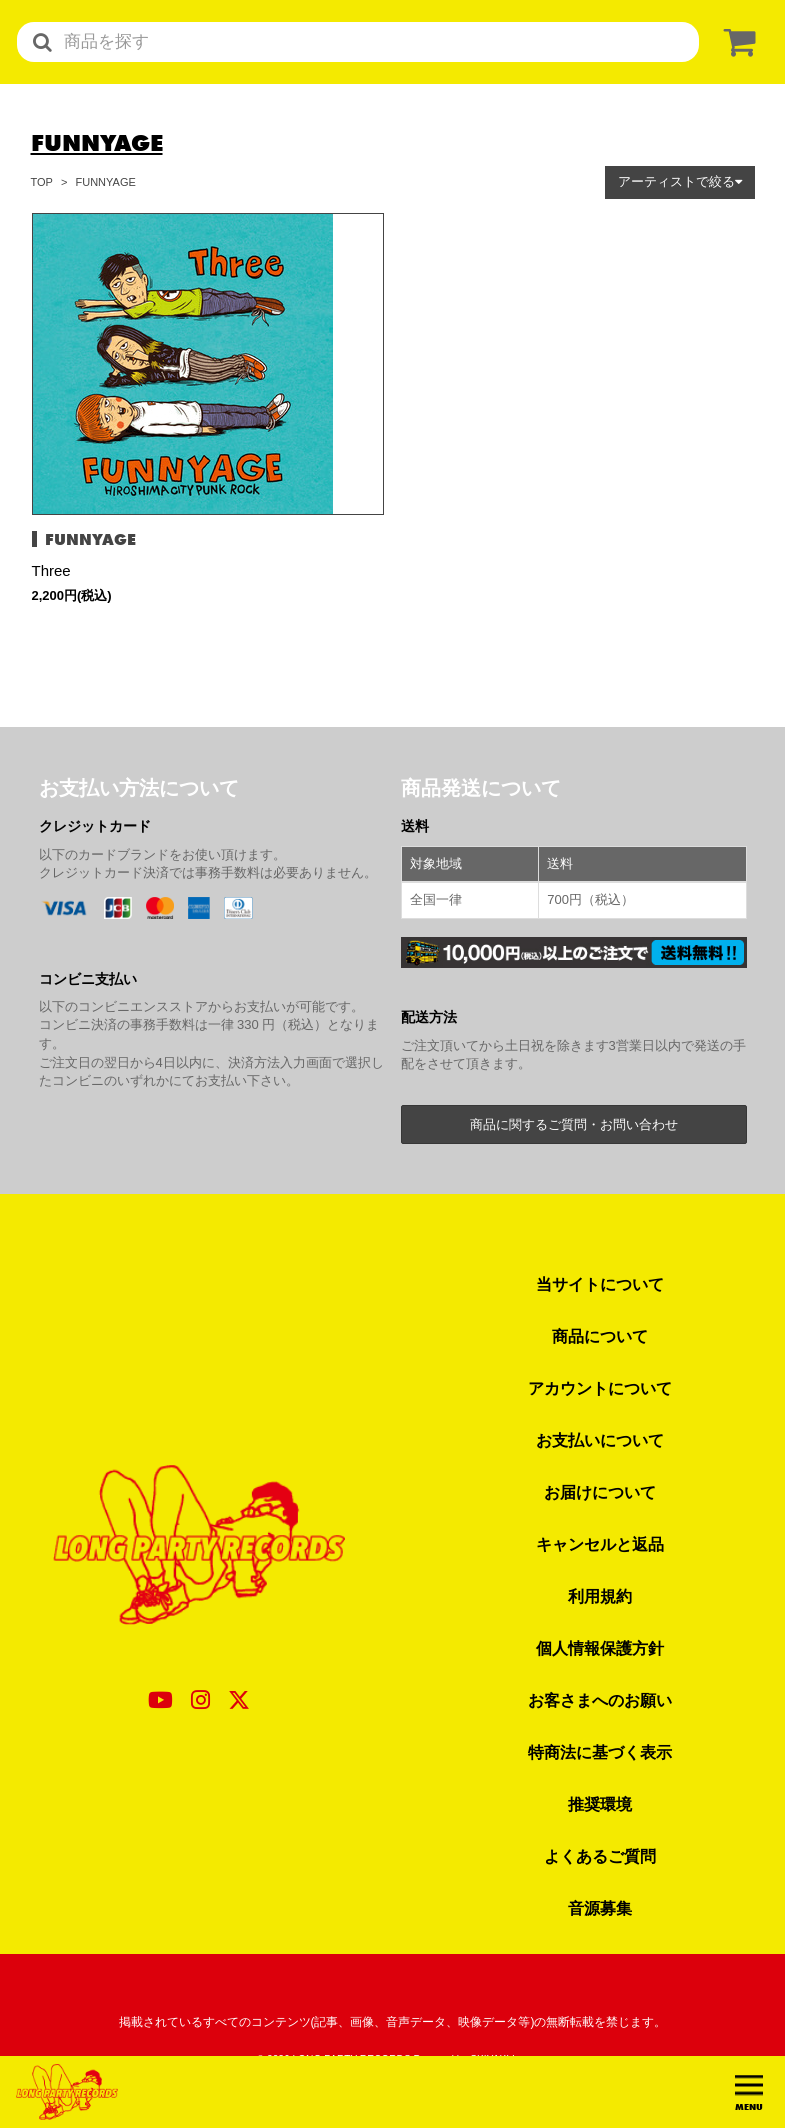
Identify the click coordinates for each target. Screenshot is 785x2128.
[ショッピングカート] (736, 42)
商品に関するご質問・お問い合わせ (574, 1124)
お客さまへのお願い (600, 1700)
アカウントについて (600, 1388)
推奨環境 (600, 1804)
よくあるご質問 (600, 1856)
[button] (680, 182)
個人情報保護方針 (600, 1648)
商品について (600, 1336)
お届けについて (600, 1492)
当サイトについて (600, 1284)
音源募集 (600, 1908)
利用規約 (600, 1596)
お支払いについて (600, 1440)
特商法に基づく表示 (600, 1752)
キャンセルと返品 (600, 1544)
